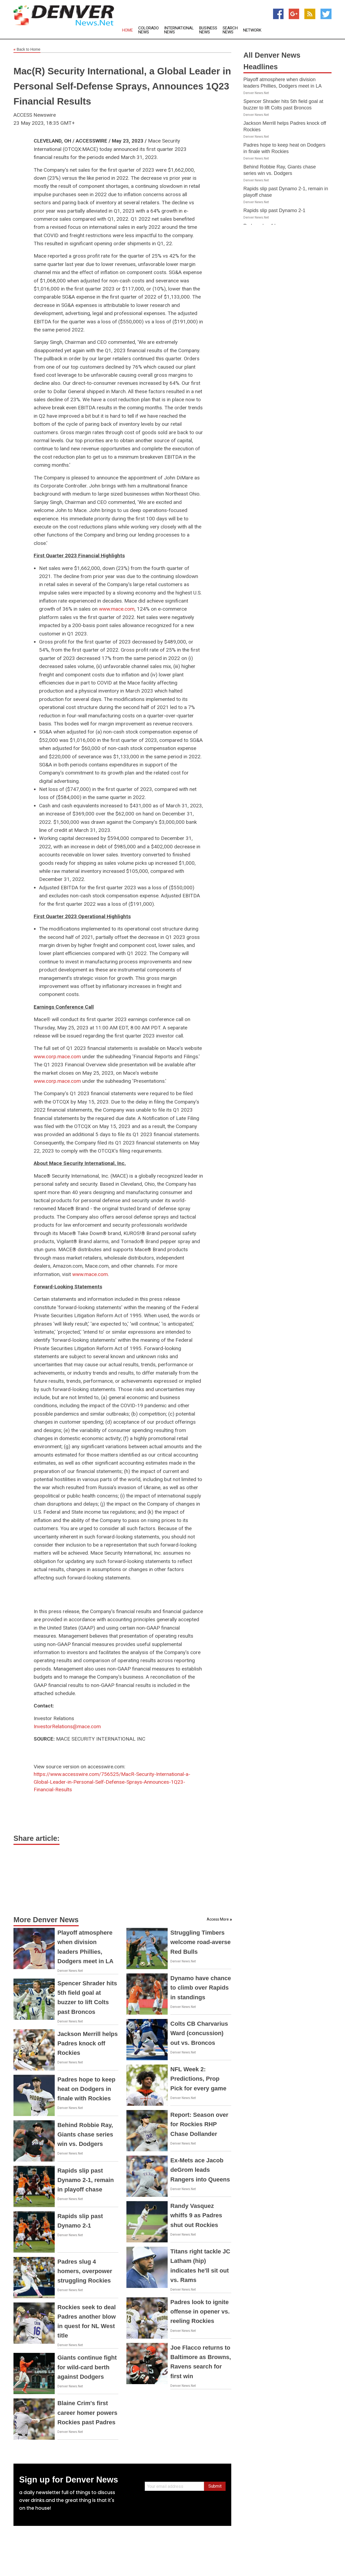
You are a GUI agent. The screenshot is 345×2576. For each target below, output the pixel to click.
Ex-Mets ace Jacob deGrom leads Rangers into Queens (200, 2170)
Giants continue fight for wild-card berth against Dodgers (87, 2367)
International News (179, 30)
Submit (215, 2486)
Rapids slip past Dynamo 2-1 (274, 210)
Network (252, 30)
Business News (208, 30)
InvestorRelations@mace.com (67, 1726)
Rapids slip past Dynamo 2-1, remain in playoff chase (85, 2180)
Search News (230, 30)
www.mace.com (116, 609)
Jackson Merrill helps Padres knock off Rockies (87, 2043)
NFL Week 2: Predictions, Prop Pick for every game (198, 2078)
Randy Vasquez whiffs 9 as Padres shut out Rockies (196, 2215)
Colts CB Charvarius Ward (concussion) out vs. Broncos (199, 2033)
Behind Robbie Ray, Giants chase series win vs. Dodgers (85, 2134)
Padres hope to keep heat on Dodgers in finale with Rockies (86, 2089)
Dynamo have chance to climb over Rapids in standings (200, 1987)
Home (127, 30)
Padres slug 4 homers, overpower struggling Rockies (84, 2271)
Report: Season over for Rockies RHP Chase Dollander (199, 2124)
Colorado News (148, 30)
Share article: (36, 1838)
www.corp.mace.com (57, 1056)
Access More (218, 1919)
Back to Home (26, 49)
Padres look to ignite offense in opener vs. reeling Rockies (200, 2311)
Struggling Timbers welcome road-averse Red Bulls (200, 1942)
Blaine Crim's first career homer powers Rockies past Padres (87, 2412)
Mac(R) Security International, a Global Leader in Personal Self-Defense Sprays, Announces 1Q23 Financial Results (122, 86)
